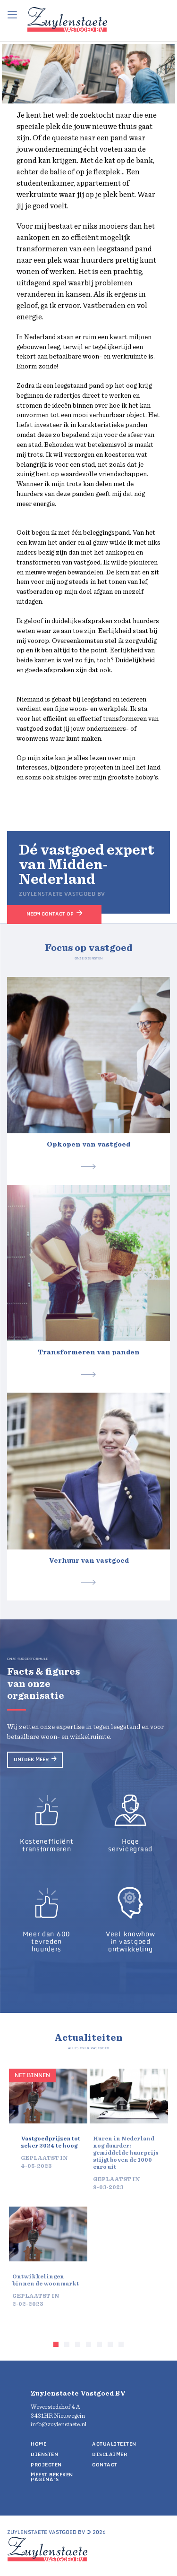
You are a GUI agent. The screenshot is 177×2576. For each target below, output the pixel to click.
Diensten (44, 2454)
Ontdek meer (31, 1759)
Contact (105, 2464)
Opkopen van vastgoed (88, 1144)
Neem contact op (50, 913)
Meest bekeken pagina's (52, 2477)
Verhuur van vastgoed (89, 1560)
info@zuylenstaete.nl (58, 2425)
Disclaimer (109, 2454)
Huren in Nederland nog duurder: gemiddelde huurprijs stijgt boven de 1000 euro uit (126, 2153)
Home (38, 2444)
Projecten (46, 2464)
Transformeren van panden (89, 1352)
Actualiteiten (114, 2444)
